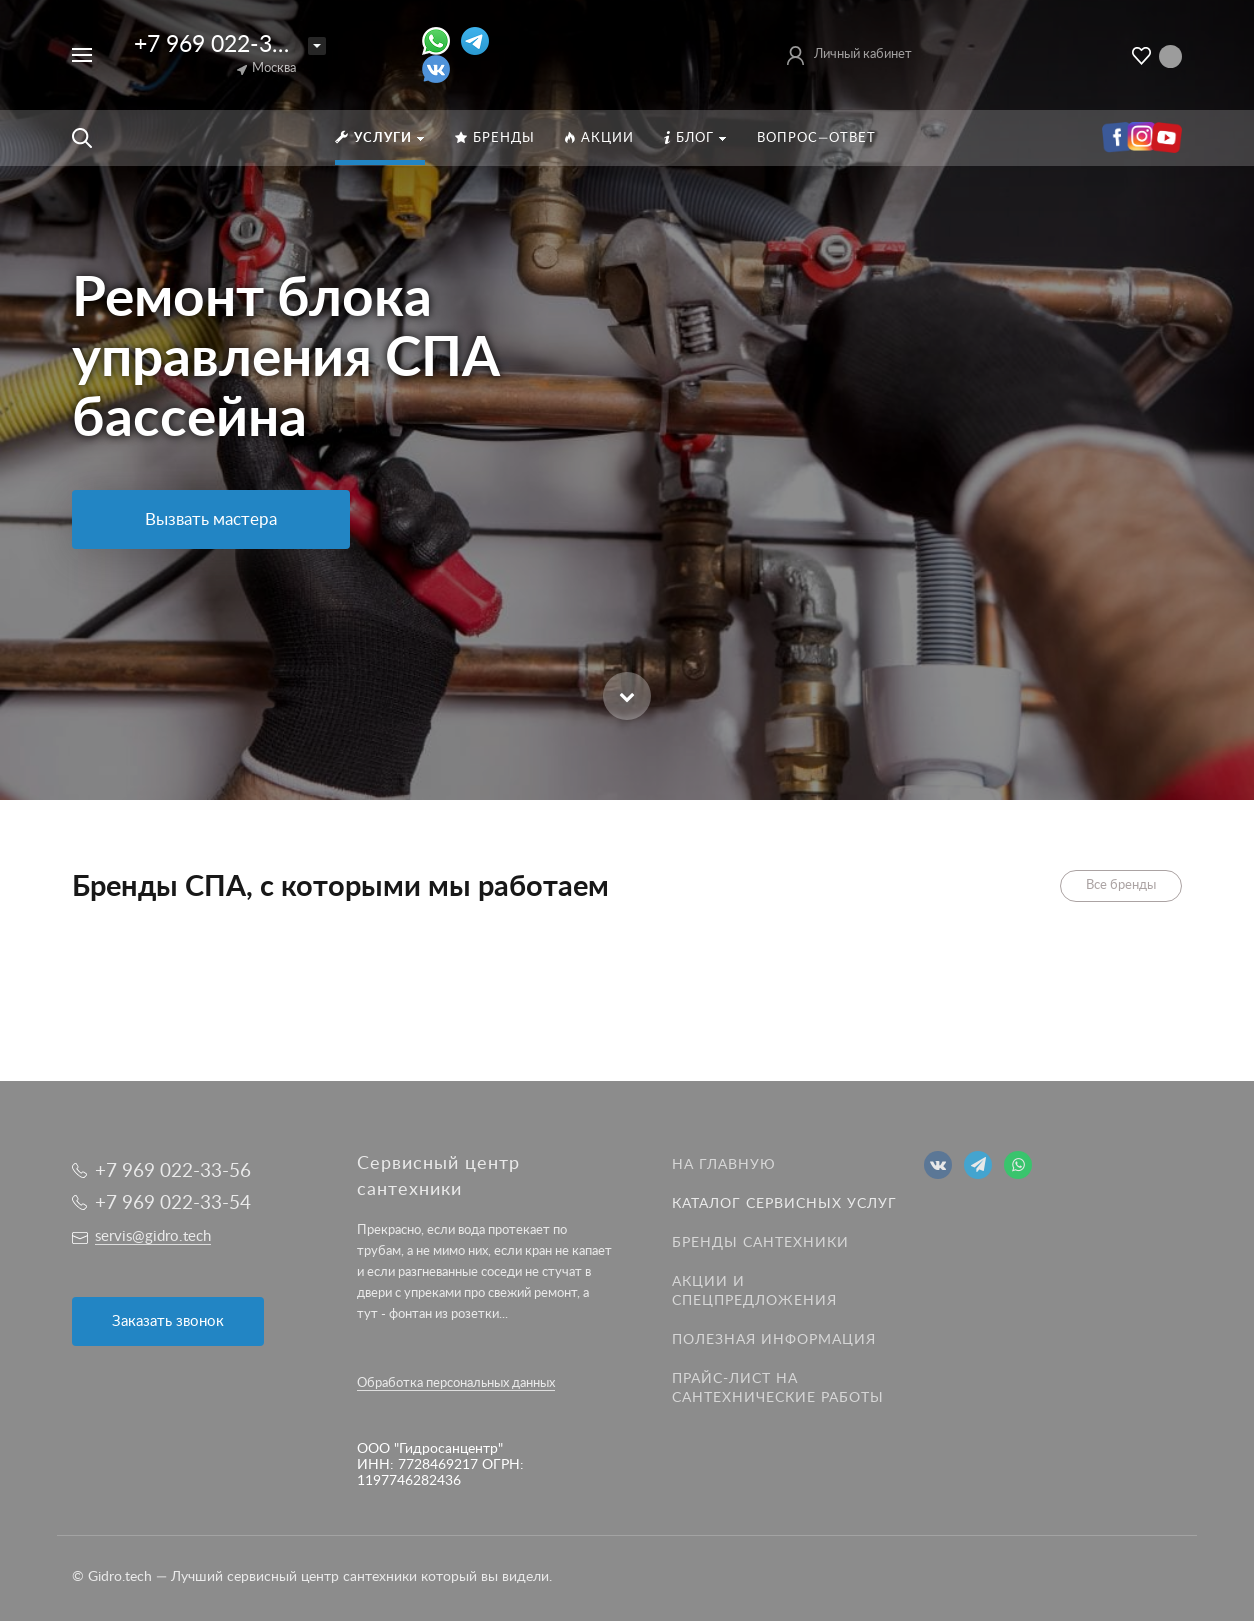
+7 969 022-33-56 (227, 44)
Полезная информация (774, 1340)
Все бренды (1121, 885)
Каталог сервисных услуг (784, 1204)
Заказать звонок (168, 1321)
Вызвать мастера (211, 519)
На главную (724, 1165)
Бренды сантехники (760, 1243)
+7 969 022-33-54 (173, 1203)
